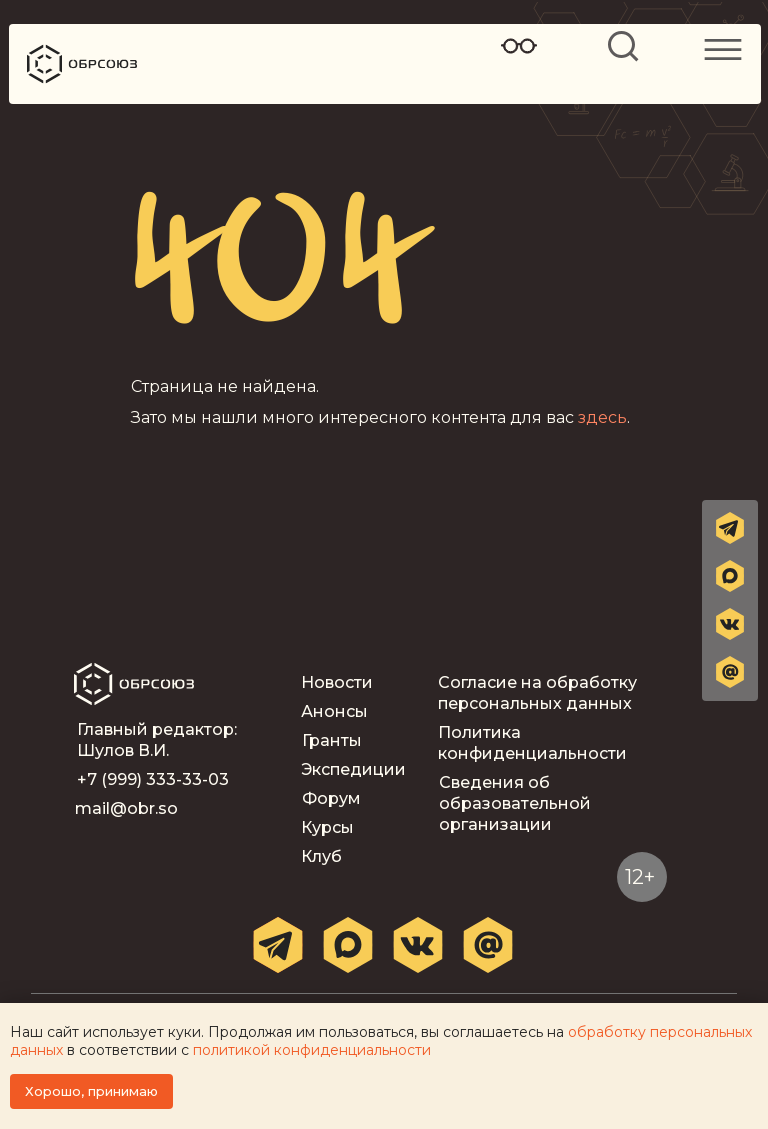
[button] (730, 672)
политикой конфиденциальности (312, 1050)
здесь (602, 417)
